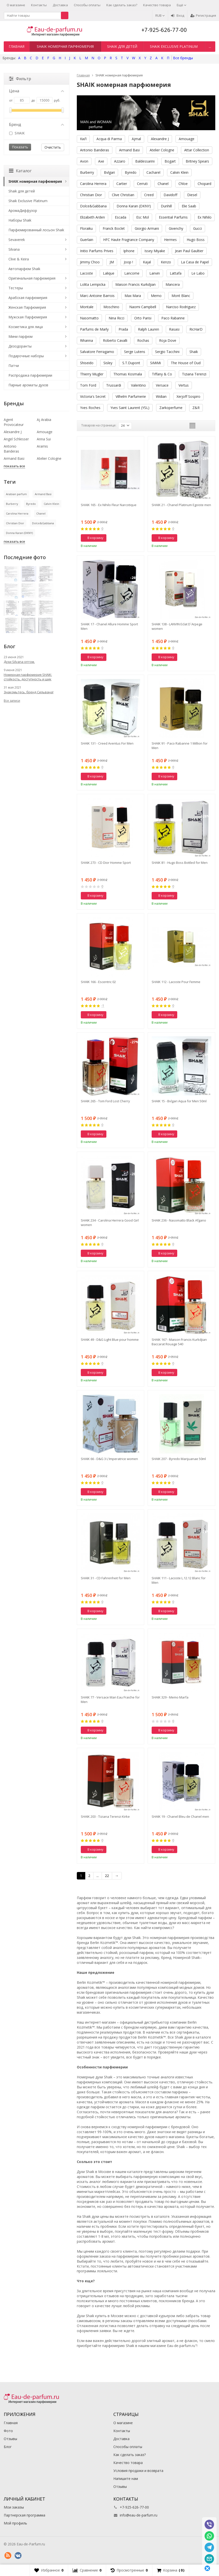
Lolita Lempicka (92, 284)
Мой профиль (15, 2523)
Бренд (36, 124)
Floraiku (86, 228)
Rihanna (86, 340)
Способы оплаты (87, 5)
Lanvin (154, 273)
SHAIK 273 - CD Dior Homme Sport (106, 862)
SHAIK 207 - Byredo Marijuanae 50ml (179, 1459)
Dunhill (166, 206)
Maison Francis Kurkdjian (135, 284)
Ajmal (136, 138)
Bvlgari (109, 172)
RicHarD (196, 329)
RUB (160, 15)
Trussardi (113, 385)
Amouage (186, 138)
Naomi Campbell (142, 306)
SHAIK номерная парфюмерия (65, 46)
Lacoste (86, 273)
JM (112, 262)
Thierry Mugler (91, 374)
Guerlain (86, 239)
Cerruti (142, 183)
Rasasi (174, 329)
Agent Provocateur (14, 422)
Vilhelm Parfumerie (131, 396)
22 (107, 1875)
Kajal (147, 262)
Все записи (12, 701)
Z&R (196, 407)
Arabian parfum (16, 494)
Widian (161, 396)
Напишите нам (125, 2478)
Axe (101, 161)
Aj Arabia (44, 419)
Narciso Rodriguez (181, 306)
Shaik (193, 351)
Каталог (20, 171)
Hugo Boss (196, 239)
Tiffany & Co (162, 374)
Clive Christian (123, 194)
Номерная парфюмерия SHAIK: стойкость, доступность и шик (28, 676)
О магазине (16, 5)
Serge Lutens (134, 351)
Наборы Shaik (19, 220)
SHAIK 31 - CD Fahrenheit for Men (106, 1578)
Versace (162, 385)
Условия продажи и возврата (138, 2470)
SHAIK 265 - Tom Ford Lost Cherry (105, 1101)
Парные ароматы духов (28, 385)
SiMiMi (155, 362)
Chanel (163, 183)
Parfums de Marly (94, 329)
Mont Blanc (181, 295)
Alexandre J (160, 138)
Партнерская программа (24, 2515)
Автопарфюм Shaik (24, 268)
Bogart (170, 161)
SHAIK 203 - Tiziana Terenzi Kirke (105, 1816)
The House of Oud (186, 362)
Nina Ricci (116, 318)
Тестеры (15, 288)
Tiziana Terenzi (194, 374)
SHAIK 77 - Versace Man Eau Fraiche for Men (110, 1699)
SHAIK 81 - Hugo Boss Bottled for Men (180, 862)
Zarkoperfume (170, 407)
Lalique (108, 273)
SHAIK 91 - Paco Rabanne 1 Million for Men (180, 745)
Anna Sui (44, 439)
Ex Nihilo (205, 217)
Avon (84, 161)
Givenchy (176, 228)
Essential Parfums (173, 217)
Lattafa (175, 273)
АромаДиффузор (22, 210)
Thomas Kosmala (127, 374)
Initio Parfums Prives (96, 250)
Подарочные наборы (26, 355)
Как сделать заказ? (121, 5)
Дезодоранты (20, 346)
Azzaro (119, 161)
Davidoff (170, 194)
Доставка (60, 5)
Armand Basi (129, 150)
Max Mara (133, 295)
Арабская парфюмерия (27, 297)
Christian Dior (91, 194)
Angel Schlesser (16, 439)
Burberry (87, 172)
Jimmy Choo (90, 262)
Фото (8, 2430)
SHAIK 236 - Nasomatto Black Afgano (179, 1220)
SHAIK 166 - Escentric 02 (98, 982)
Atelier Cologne (162, 150)
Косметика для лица (25, 326)
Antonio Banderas (94, 150)
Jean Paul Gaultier (189, 250)
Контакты (39, 5)
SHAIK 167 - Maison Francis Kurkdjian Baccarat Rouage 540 (179, 1341)
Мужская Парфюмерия (27, 317)
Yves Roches (90, 407)
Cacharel (153, 172)
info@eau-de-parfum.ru (138, 2515)
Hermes (170, 239)
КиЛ (83, 138)
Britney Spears (197, 161)
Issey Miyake (154, 250)
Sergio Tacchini (167, 351)
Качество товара (157, 5)
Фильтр (20, 78)
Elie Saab (189, 206)
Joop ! (128, 262)
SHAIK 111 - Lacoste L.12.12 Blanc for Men (179, 1580)
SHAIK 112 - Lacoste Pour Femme (176, 982)
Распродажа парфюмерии (30, 375)
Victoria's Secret (93, 396)
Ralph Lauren (148, 329)
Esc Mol (142, 217)
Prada (123, 329)
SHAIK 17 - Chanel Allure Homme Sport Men (109, 626)
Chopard (204, 183)
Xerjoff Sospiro (188, 396)
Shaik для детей (122, 46)
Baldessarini (145, 161)
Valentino (138, 385)
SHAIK (17, 133)
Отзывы (10, 2438)
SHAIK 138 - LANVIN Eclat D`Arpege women (177, 626)
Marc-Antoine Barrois (97, 295)
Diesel (192, 194)
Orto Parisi (142, 318)
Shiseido (86, 362)
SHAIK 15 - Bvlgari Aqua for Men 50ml (179, 1101)
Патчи (13, 365)
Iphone (128, 250)
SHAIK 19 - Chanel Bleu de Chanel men (180, 1816)
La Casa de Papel (195, 262)
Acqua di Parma (109, 138)
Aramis (42, 446)
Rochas (143, 340)
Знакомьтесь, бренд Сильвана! (28, 692)
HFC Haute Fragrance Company (128, 239)
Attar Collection (196, 150)
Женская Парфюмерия (27, 307)
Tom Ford (88, 385)
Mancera (173, 284)
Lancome (131, 273)
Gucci (197, 228)
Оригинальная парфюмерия (31, 278)
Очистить (52, 147)
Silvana (14, 249)
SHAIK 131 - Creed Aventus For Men (107, 743)
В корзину (92, 537)
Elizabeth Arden (92, 217)
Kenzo (166, 262)
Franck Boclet (114, 228)
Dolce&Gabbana (93, 206)
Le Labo (198, 273)
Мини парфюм (20, 336)
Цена (36, 90)
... (210, 46)
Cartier (121, 183)
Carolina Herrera (93, 183)
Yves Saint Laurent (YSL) (129, 407)
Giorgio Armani (147, 228)
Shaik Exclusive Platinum (174, 46)
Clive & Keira (18, 259)
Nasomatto (89, 318)
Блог (8, 2446)
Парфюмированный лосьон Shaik (36, 230)
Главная (16, 46)
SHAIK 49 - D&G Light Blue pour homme (110, 1339)
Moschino (111, 306)
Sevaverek (16, 239)
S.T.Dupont (131, 362)
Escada (120, 217)
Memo (156, 295)
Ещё (181, 5)
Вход (177, 15)
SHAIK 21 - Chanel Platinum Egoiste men (181, 505)
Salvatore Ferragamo (97, 351)
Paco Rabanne (173, 318)
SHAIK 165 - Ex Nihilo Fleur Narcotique (108, 505)
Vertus (183, 385)
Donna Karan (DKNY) (134, 206)
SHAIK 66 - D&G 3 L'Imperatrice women (109, 1459)
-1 (102, 1005)
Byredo (130, 172)
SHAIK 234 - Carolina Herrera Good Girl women (110, 1222)
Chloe (183, 183)
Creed (149, 194)
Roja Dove (167, 340)
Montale (86, 306)
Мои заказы (14, 2507)
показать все (14, 466)
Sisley (107, 362)
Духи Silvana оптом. (19, 661)
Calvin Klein (179, 172)
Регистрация (203, 15)
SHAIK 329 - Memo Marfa (170, 1697)
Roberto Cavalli (115, 340)
